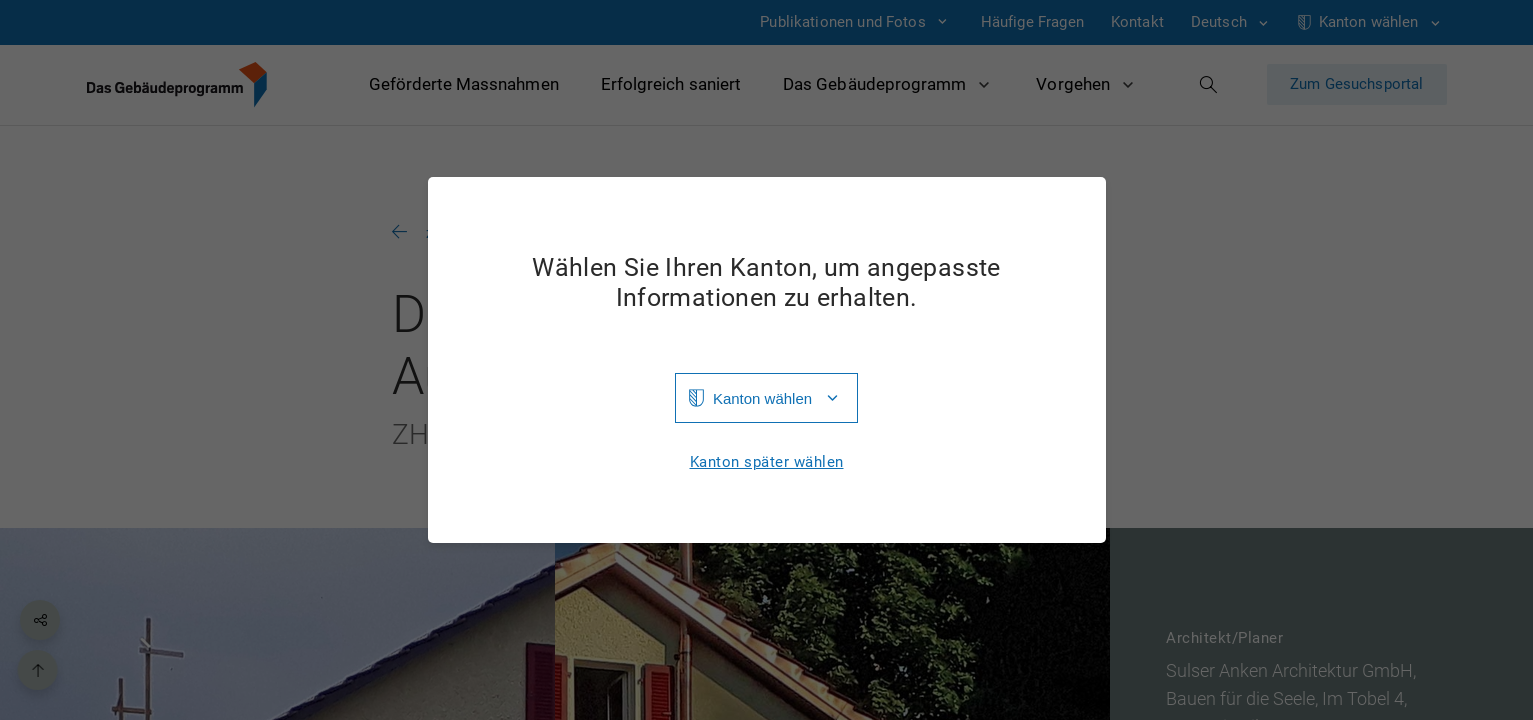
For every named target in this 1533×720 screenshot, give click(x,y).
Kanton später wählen (767, 462)
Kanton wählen (762, 398)
